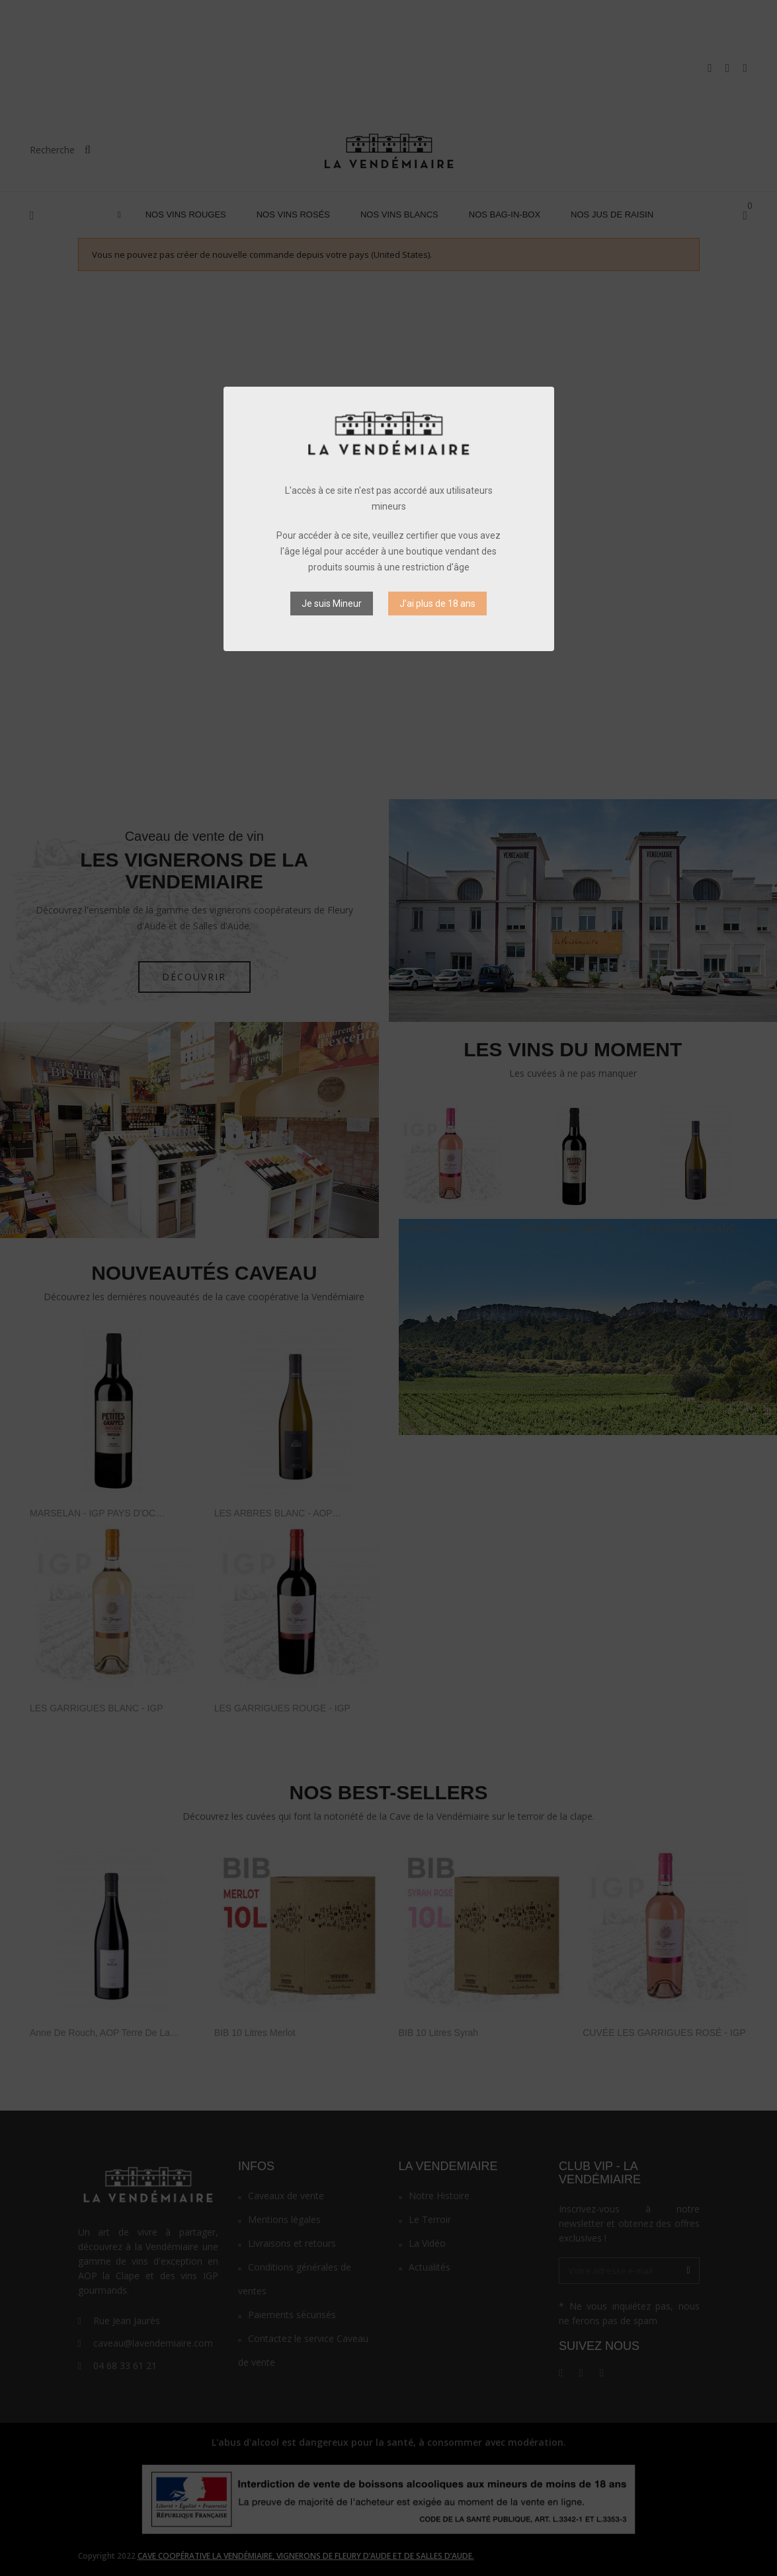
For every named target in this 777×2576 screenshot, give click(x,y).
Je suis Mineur (332, 603)
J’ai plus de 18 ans (437, 603)
